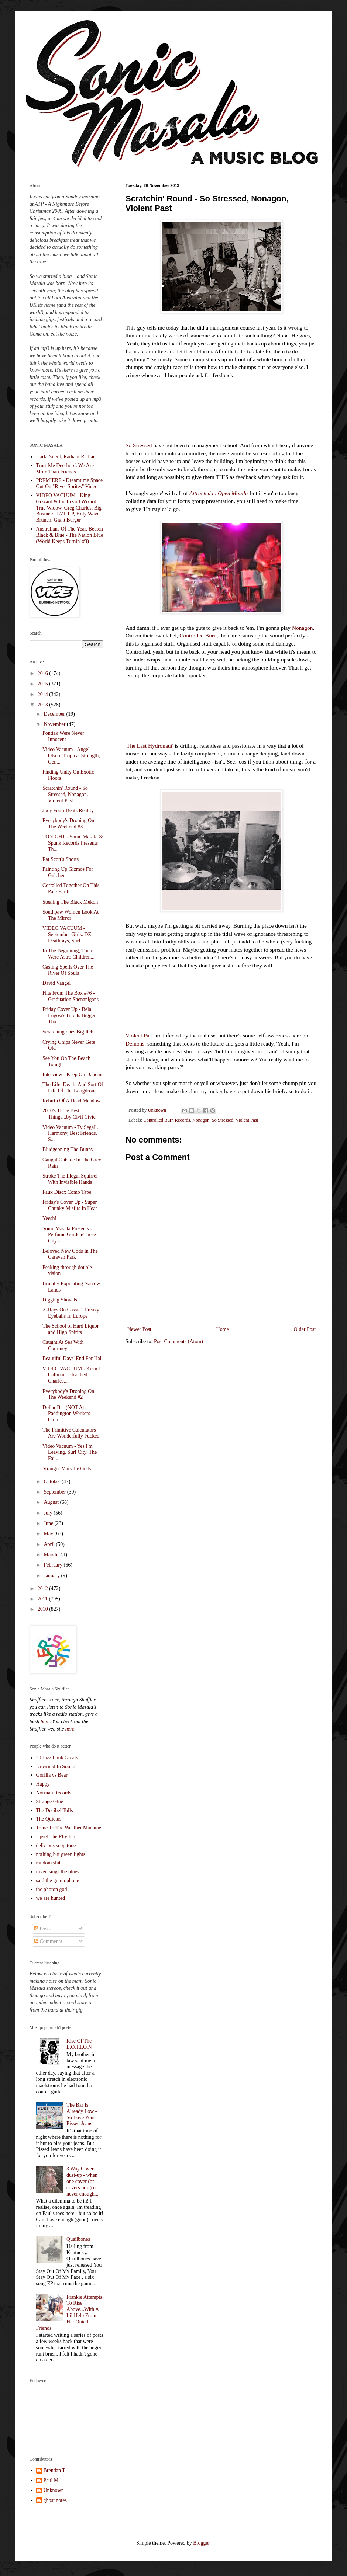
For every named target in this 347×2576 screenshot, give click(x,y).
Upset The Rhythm (55, 1836)
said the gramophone (57, 1880)
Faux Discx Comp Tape (66, 1192)
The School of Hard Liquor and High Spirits (70, 1329)
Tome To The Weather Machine (69, 1828)
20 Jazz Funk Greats (57, 1757)
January (52, 1575)
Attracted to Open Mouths (218, 493)
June (49, 1523)
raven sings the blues (57, 1871)
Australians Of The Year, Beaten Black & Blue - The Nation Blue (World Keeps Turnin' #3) (69, 535)
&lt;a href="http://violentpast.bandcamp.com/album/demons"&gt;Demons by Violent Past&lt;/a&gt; (221, 999)
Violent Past (139, 1035)
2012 (43, 1588)
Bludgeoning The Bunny (67, 1149)
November (55, 724)
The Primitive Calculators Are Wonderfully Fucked (70, 1433)
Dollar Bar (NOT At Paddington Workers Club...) (66, 1414)
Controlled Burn (197, 635)
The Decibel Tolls (54, 1810)
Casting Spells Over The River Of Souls (67, 970)
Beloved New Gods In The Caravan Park (70, 1254)
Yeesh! (49, 1218)
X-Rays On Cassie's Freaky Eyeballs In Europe (70, 1313)
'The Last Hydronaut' (150, 746)
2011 (43, 1599)
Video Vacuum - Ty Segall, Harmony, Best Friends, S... (70, 1133)
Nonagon (302, 628)
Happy (43, 1784)
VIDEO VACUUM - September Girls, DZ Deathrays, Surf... (66, 934)
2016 (43, 673)
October (53, 1481)
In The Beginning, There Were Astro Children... (68, 954)
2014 (43, 694)
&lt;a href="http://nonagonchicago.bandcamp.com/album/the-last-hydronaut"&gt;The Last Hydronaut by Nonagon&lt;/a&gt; (221, 709)
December (55, 714)
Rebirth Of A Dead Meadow (71, 1100)
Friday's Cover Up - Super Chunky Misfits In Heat (69, 1205)
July (49, 1513)
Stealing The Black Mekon (70, 902)
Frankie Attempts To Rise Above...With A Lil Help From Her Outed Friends (69, 2312)
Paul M (51, 2480)
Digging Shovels (59, 1300)
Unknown (54, 2490)
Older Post (305, 1329)
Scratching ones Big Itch (67, 1032)
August (52, 1502)
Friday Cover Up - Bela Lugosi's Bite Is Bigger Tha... (69, 1016)
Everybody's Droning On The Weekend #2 (68, 1394)
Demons (135, 1043)
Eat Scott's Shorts (60, 859)
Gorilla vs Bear (52, 1775)
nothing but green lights (60, 1854)
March (51, 1554)
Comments (48, 1941)
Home (222, 1329)
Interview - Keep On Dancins (72, 1074)
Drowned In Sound (56, 1766)
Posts (42, 1929)
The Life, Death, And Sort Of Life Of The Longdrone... (72, 1088)
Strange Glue (49, 1801)
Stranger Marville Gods (66, 1468)
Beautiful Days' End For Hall (72, 1358)
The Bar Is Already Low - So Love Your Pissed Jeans (81, 2114)
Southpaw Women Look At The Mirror (70, 915)
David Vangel (56, 983)
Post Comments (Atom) (178, 1341)
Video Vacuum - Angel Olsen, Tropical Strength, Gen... (71, 756)
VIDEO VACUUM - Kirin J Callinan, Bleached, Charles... (71, 1375)
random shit (48, 1863)
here (45, 1721)
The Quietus (49, 1819)
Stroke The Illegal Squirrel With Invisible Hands (69, 1179)
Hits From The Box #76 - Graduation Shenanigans (70, 996)
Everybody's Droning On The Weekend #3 (68, 824)
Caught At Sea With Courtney (63, 1345)
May (49, 1533)
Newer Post (139, 1329)
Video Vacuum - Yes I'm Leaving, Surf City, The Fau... (69, 1452)
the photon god (51, 1889)
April (50, 1544)
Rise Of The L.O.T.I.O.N (79, 2044)
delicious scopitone (56, 1845)
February (53, 1565)
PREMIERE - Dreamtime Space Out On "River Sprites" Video (69, 483)
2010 (43, 1609)
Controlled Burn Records (166, 1120)
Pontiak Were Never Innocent (63, 736)
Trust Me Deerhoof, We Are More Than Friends (65, 468)
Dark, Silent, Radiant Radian (66, 456)
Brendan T (54, 2470)
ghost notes (55, 2500)
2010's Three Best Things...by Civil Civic (69, 1114)
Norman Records (53, 1792)
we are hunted (50, 1898)
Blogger (201, 2543)
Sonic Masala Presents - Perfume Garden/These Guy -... (69, 1235)
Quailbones (78, 2239)
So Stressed (139, 445)
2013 (43, 705)
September (55, 1492)
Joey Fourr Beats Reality (68, 810)
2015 (43, 683)
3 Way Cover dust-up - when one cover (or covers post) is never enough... (82, 2181)
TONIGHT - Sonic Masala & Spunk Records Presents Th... (72, 843)
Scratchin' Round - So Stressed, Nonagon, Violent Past (65, 794)
